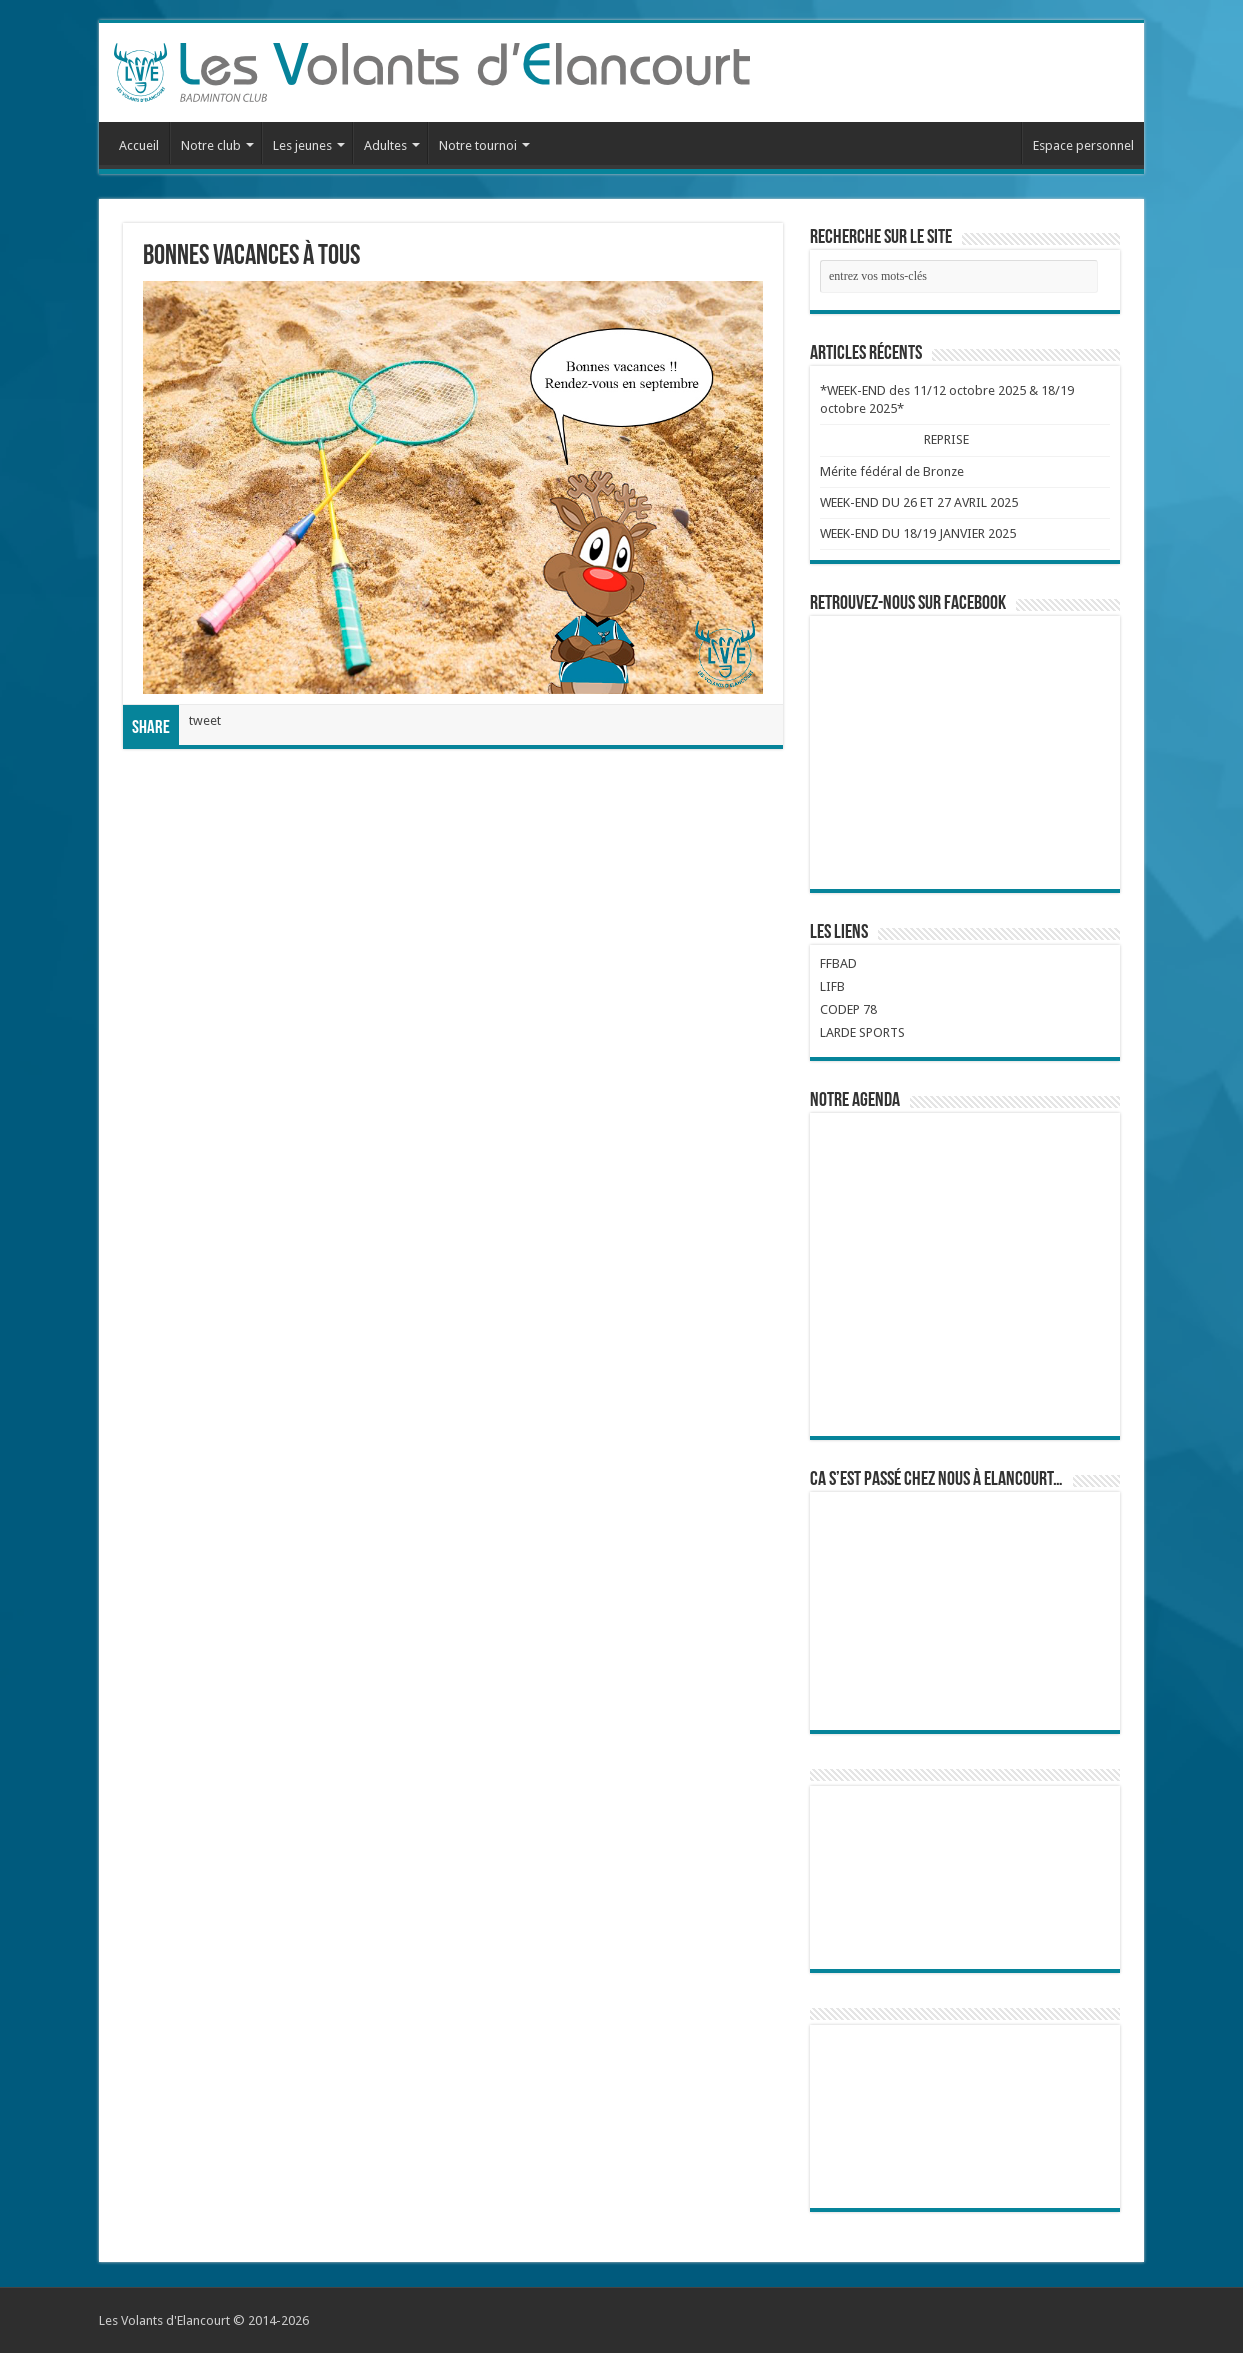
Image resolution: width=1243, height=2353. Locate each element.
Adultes (385, 145)
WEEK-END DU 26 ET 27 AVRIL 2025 (919, 502)
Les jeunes (302, 145)
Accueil (139, 145)
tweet (205, 720)
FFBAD (838, 963)
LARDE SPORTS (862, 1032)
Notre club (211, 145)
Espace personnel (1083, 145)
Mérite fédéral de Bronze (892, 471)
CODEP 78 (848, 1009)
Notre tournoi (478, 145)
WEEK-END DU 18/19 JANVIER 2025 (918, 533)
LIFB (832, 986)
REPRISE (947, 439)
